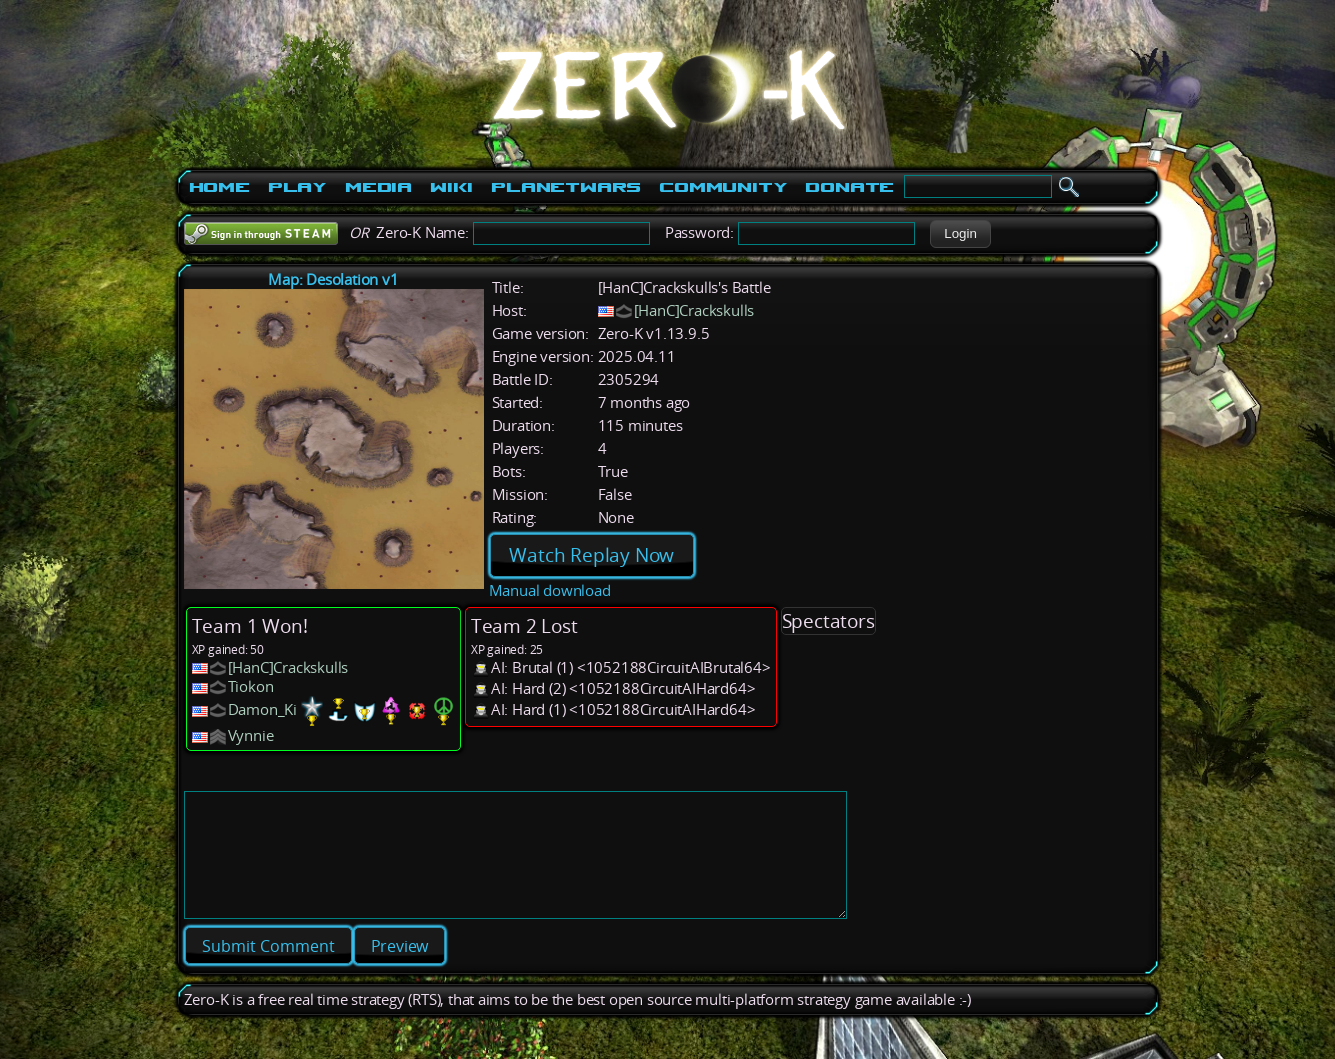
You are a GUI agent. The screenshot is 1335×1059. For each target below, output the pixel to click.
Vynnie (251, 735)
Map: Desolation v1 (333, 279)
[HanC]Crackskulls (694, 310)
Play (297, 187)
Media (378, 187)
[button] (960, 234)
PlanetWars (566, 187)
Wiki (451, 187)
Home (219, 187)
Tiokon (251, 686)
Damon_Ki (262, 709)
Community (723, 187)
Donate (849, 187)
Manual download (550, 590)
